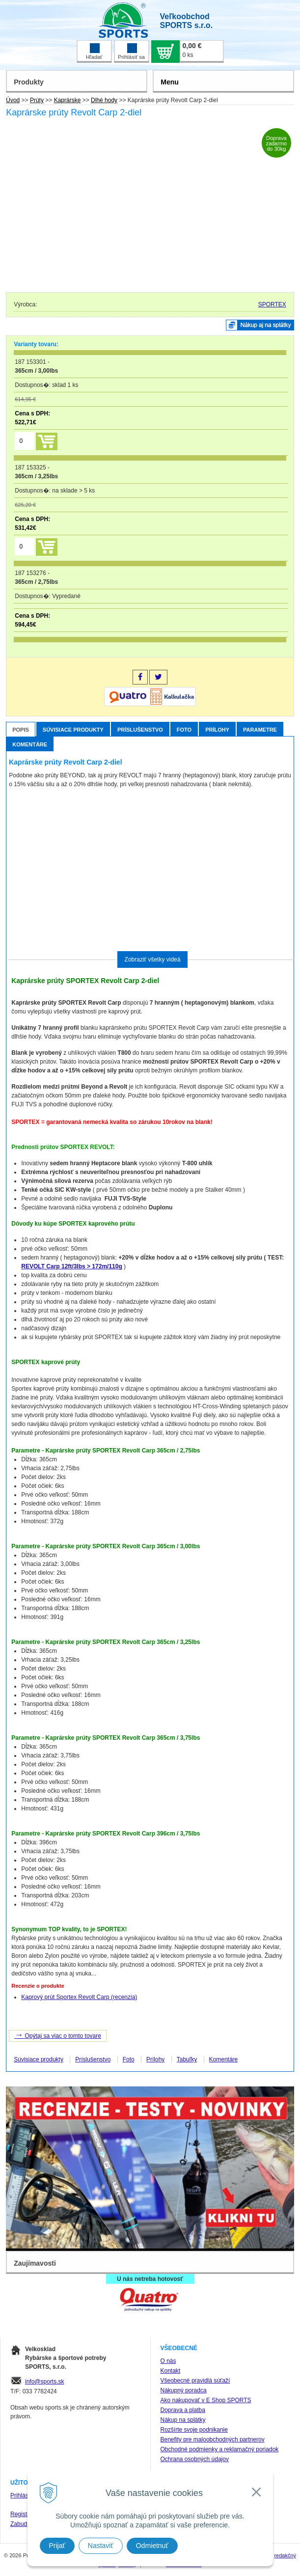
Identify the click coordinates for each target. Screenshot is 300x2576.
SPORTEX (272, 304)
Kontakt (171, 2370)
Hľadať (94, 51)
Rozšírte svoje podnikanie (194, 2429)
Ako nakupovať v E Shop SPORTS (206, 2400)
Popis (20, 730)
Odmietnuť (152, 2545)
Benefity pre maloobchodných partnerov (213, 2439)
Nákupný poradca (184, 2390)
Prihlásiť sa (131, 51)
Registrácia (25, 2514)
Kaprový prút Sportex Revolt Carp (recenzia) (79, 1997)
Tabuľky (187, 2059)
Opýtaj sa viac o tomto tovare (57, 2035)
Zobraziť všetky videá (153, 959)
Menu (170, 82)
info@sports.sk (44, 2381)
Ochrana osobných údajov (195, 2459)
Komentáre (29, 744)
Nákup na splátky (183, 2419)
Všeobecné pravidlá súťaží (195, 2380)
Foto (184, 730)
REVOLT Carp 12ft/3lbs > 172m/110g (71, 1266)
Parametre (260, 730)
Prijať (57, 2545)
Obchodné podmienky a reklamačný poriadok (220, 2449)
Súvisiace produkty (73, 730)
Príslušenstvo (140, 730)
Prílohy (217, 730)
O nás (168, 2360)
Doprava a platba (183, 2410)
